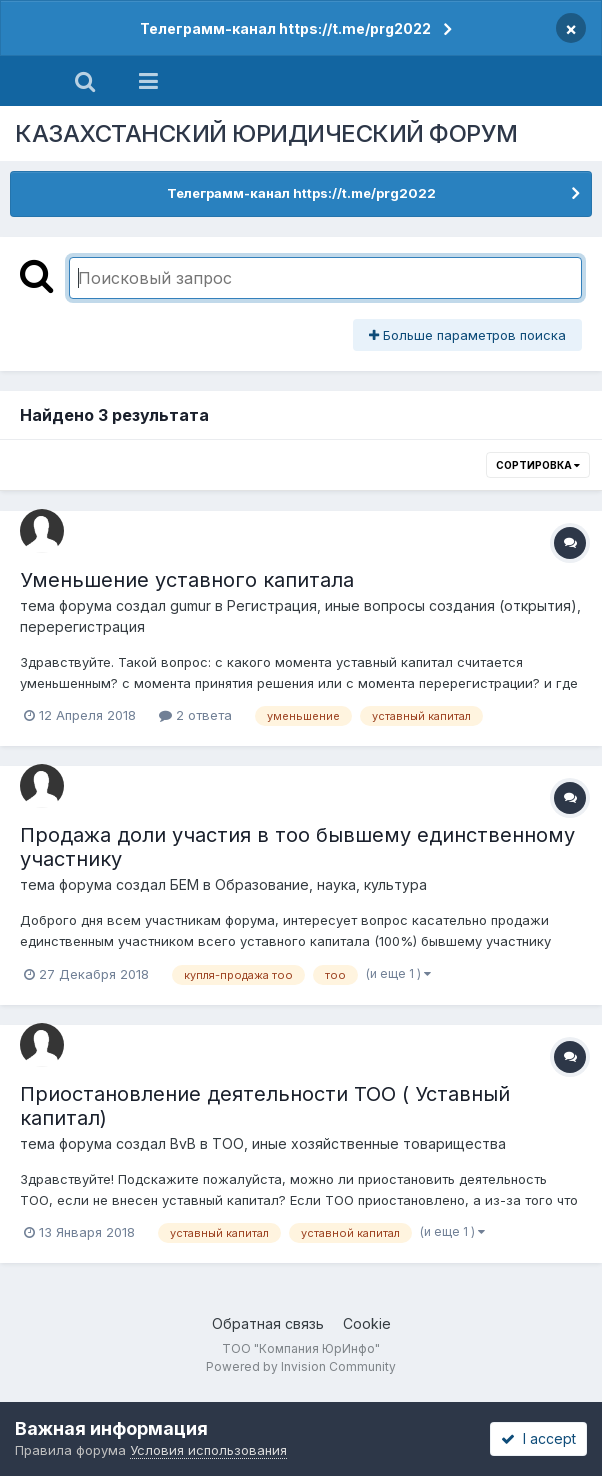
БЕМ (184, 884)
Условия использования (208, 1450)
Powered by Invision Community (301, 1366)
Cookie (367, 1323)
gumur (190, 605)
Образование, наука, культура (321, 884)
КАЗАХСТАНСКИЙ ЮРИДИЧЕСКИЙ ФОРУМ (266, 133)
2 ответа (195, 715)
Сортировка (538, 465)
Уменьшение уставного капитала (187, 580)
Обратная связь (268, 1323)
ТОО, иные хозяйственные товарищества (359, 1143)
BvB (183, 1143)
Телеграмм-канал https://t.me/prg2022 (285, 28)
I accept (538, 1438)
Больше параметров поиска (467, 335)
